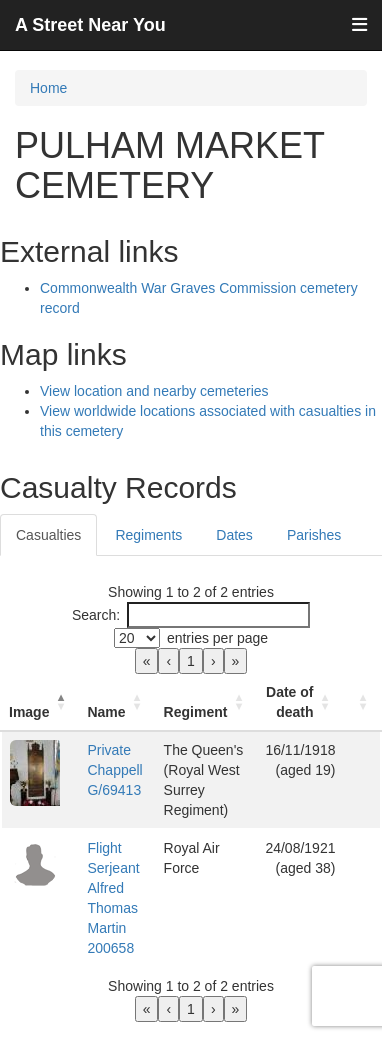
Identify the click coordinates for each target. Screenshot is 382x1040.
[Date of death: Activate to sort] (300, 702)
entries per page (217, 638)
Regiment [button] (196, 712)
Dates (234, 535)
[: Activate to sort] (362, 702)
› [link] (213, 661)
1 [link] (191, 661)
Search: (96, 615)
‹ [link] (168, 661)
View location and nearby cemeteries (154, 391)
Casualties (48, 535)
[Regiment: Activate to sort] (207, 702)
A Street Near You (90, 25)
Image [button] (29, 712)
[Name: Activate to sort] (117, 702)
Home (48, 88)
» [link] (236, 661)
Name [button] (106, 712)
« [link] (147, 661)
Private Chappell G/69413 (114, 770)
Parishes (314, 535)
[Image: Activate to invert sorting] (40, 702)
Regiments (148, 535)
